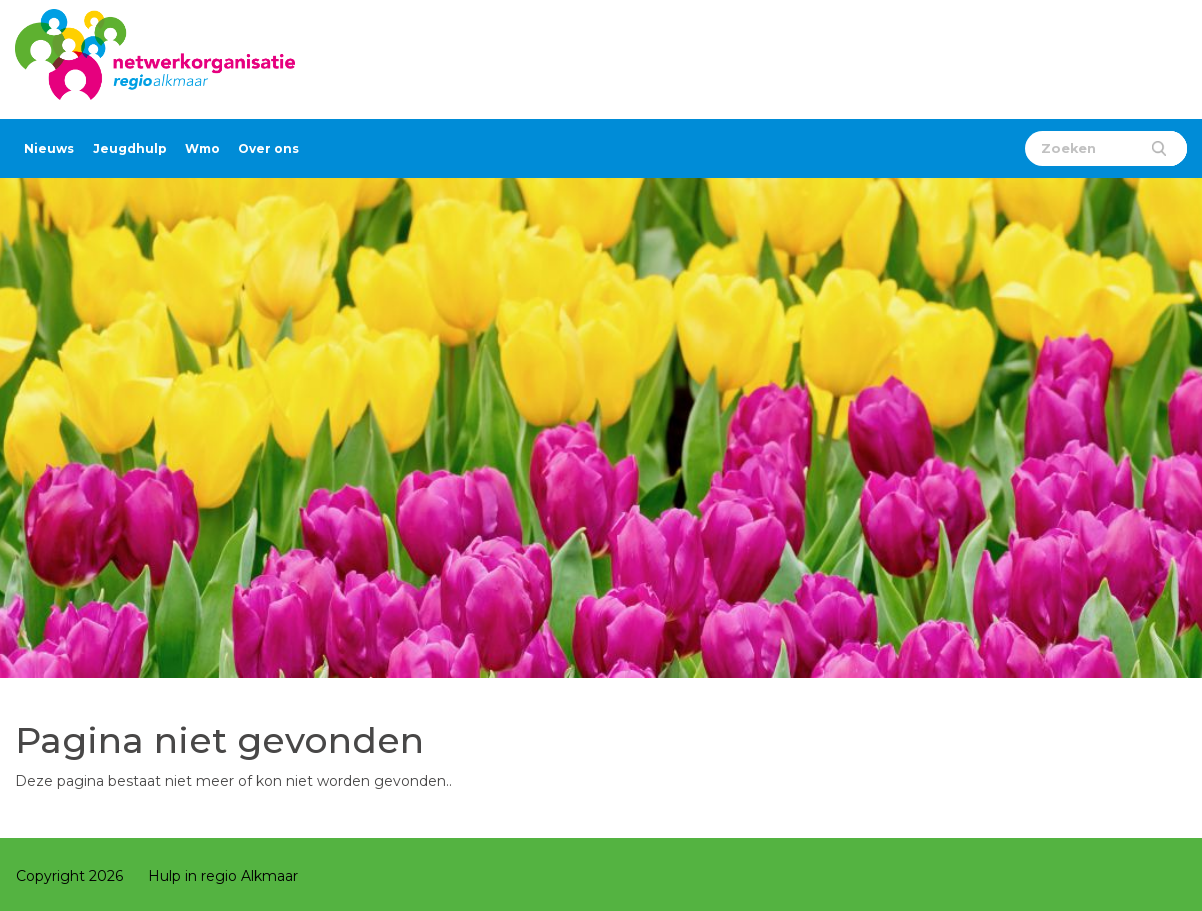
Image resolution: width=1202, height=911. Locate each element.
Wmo (202, 148)
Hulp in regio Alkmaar (223, 876)
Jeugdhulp (130, 148)
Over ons (268, 148)
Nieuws (49, 148)
